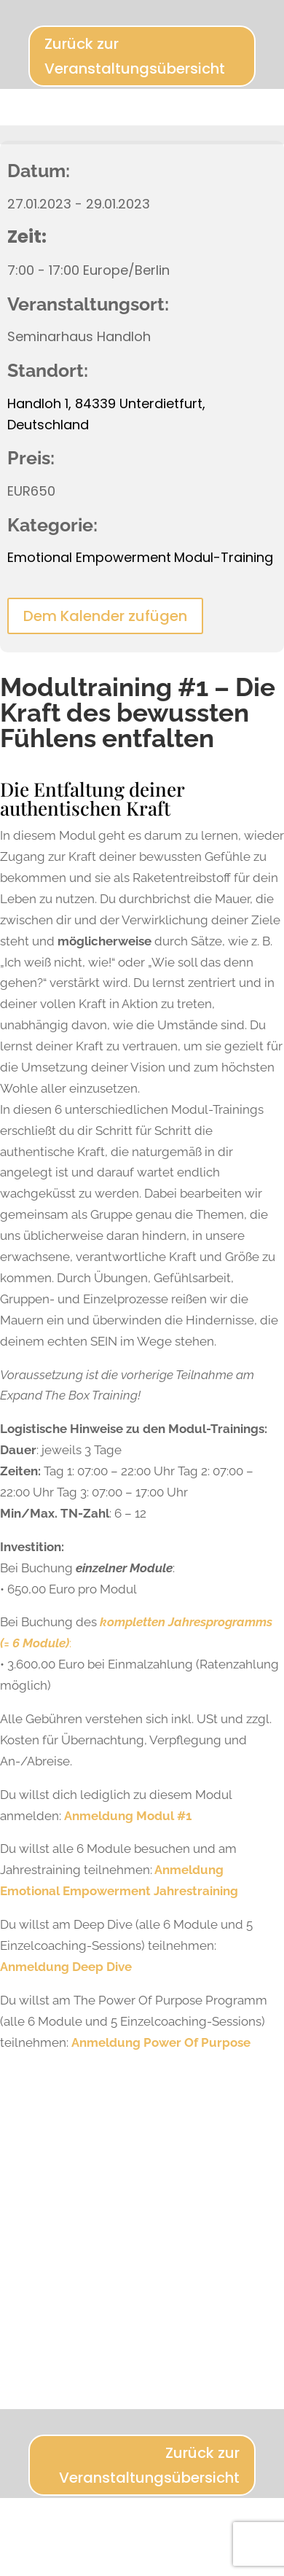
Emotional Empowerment (89, 557)
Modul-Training (223, 557)
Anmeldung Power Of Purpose (161, 2042)
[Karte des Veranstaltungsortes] (142, 2216)
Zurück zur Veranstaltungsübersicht (134, 56)
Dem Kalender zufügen (105, 616)
